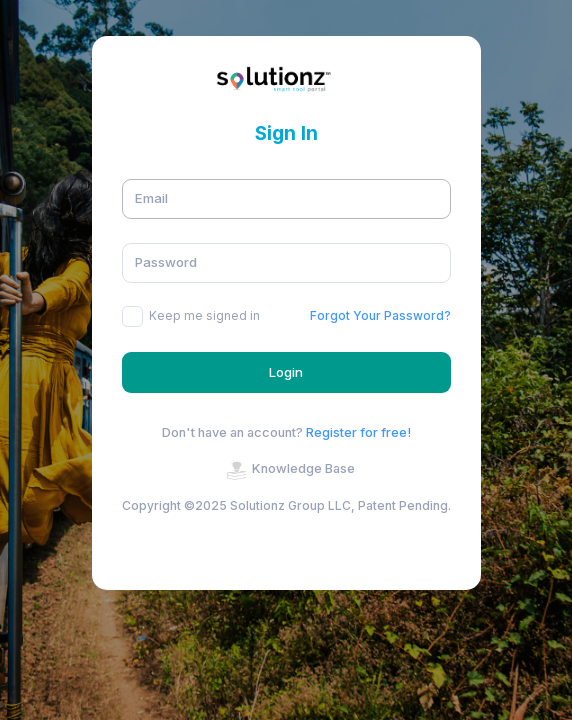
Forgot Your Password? (380, 315)
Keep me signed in (204, 315)
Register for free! (358, 432)
